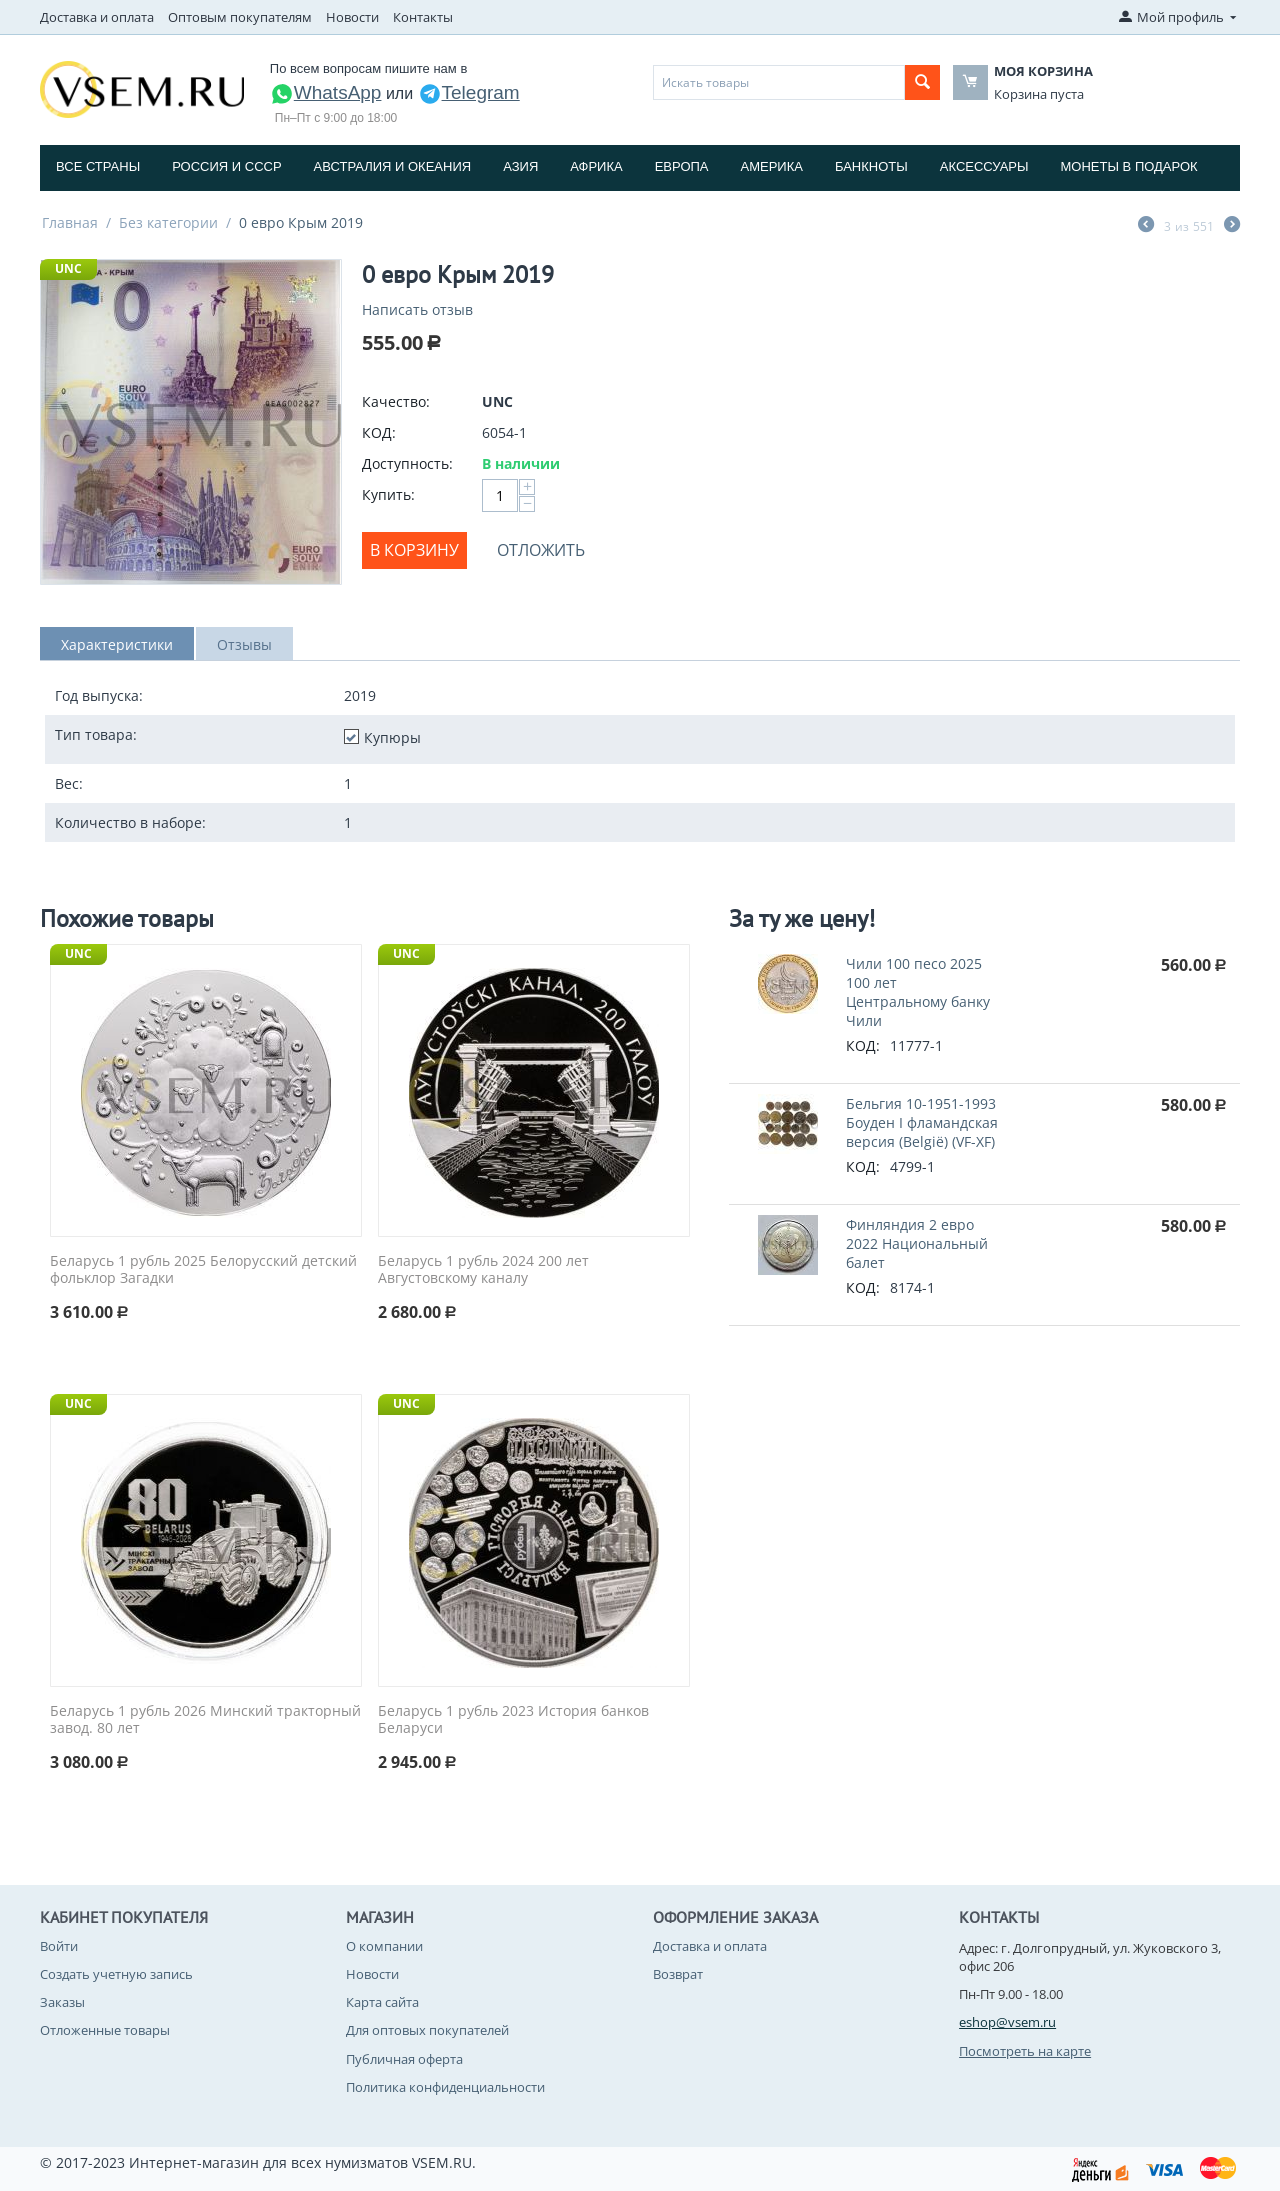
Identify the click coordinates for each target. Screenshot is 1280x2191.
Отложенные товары (105, 2030)
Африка (596, 166)
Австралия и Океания (393, 166)
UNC (68, 268)
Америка (772, 166)
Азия (520, 166)
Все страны (98, 166)
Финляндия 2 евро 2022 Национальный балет (917, 1243)
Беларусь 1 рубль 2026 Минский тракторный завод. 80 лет (205, 1720)
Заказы (62, 2002)
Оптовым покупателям (240, 17)
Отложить (541, 550)
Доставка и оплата (97, 17)
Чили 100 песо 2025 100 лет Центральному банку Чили (918, 992)
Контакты (423, 17)
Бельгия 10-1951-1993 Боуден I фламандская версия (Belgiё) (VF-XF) (922, 1122)
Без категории (168, 222)
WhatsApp (326, 92)
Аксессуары (984, 166)
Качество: (396, 401)
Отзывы (244, 644)
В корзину (414, 550)
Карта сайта (382, 2002)
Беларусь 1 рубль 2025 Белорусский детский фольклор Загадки (203, 1270)
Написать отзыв (417, 309)
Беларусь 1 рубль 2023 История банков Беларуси (513, 1720)
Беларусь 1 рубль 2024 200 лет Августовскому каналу (483, 1270)
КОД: (379, 432)
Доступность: (407, 463)
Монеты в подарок (1129, 166)
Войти (59, 1946)
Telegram (469, 92)
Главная (70, 222)
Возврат (678, 1974)
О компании (384, 1946)
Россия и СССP (226, 166)
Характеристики (117, 644)
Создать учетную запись (116, 1974)
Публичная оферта (404, 2059)
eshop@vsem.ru (1007, 2022)
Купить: (388, 494)
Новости (352, 17)
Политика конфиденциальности (445, 2087)
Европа (682, 166)
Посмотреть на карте (1025, 2051)
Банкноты (871, 166)
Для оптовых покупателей (427, 2030)
